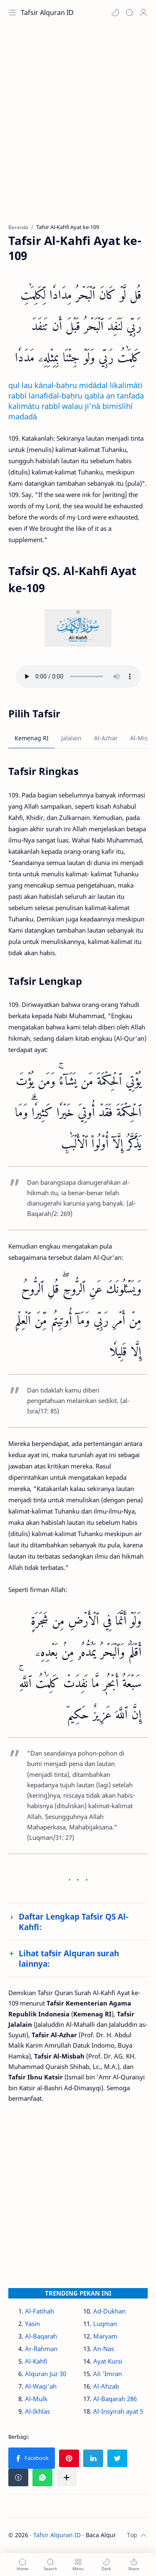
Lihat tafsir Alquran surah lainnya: (69, 1958)
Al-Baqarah (41, 2336)
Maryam (105, 2336)
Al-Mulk (36, 2398)
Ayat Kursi (107, 2361)
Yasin (32, 2323)
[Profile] (143, 12)
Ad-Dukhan (109, 2311)
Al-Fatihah (39, 2311)
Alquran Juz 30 (45, 2373)
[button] (115, 12)
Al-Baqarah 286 (115, 2398)
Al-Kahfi (36, 2361)
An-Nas (103, 2348)
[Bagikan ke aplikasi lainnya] (67, 2477)
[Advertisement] (78, 128)
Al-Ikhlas (37, 2411)
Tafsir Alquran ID (47, 12)
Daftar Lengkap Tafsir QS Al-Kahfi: (74, 1921)
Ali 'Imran (107, 2373)
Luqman (105, 2323)
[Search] (129, 12)
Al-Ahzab (106, 2386)
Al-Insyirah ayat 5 (118, 2411)
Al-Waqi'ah (41, 2386)
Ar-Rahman (41, 2348)
